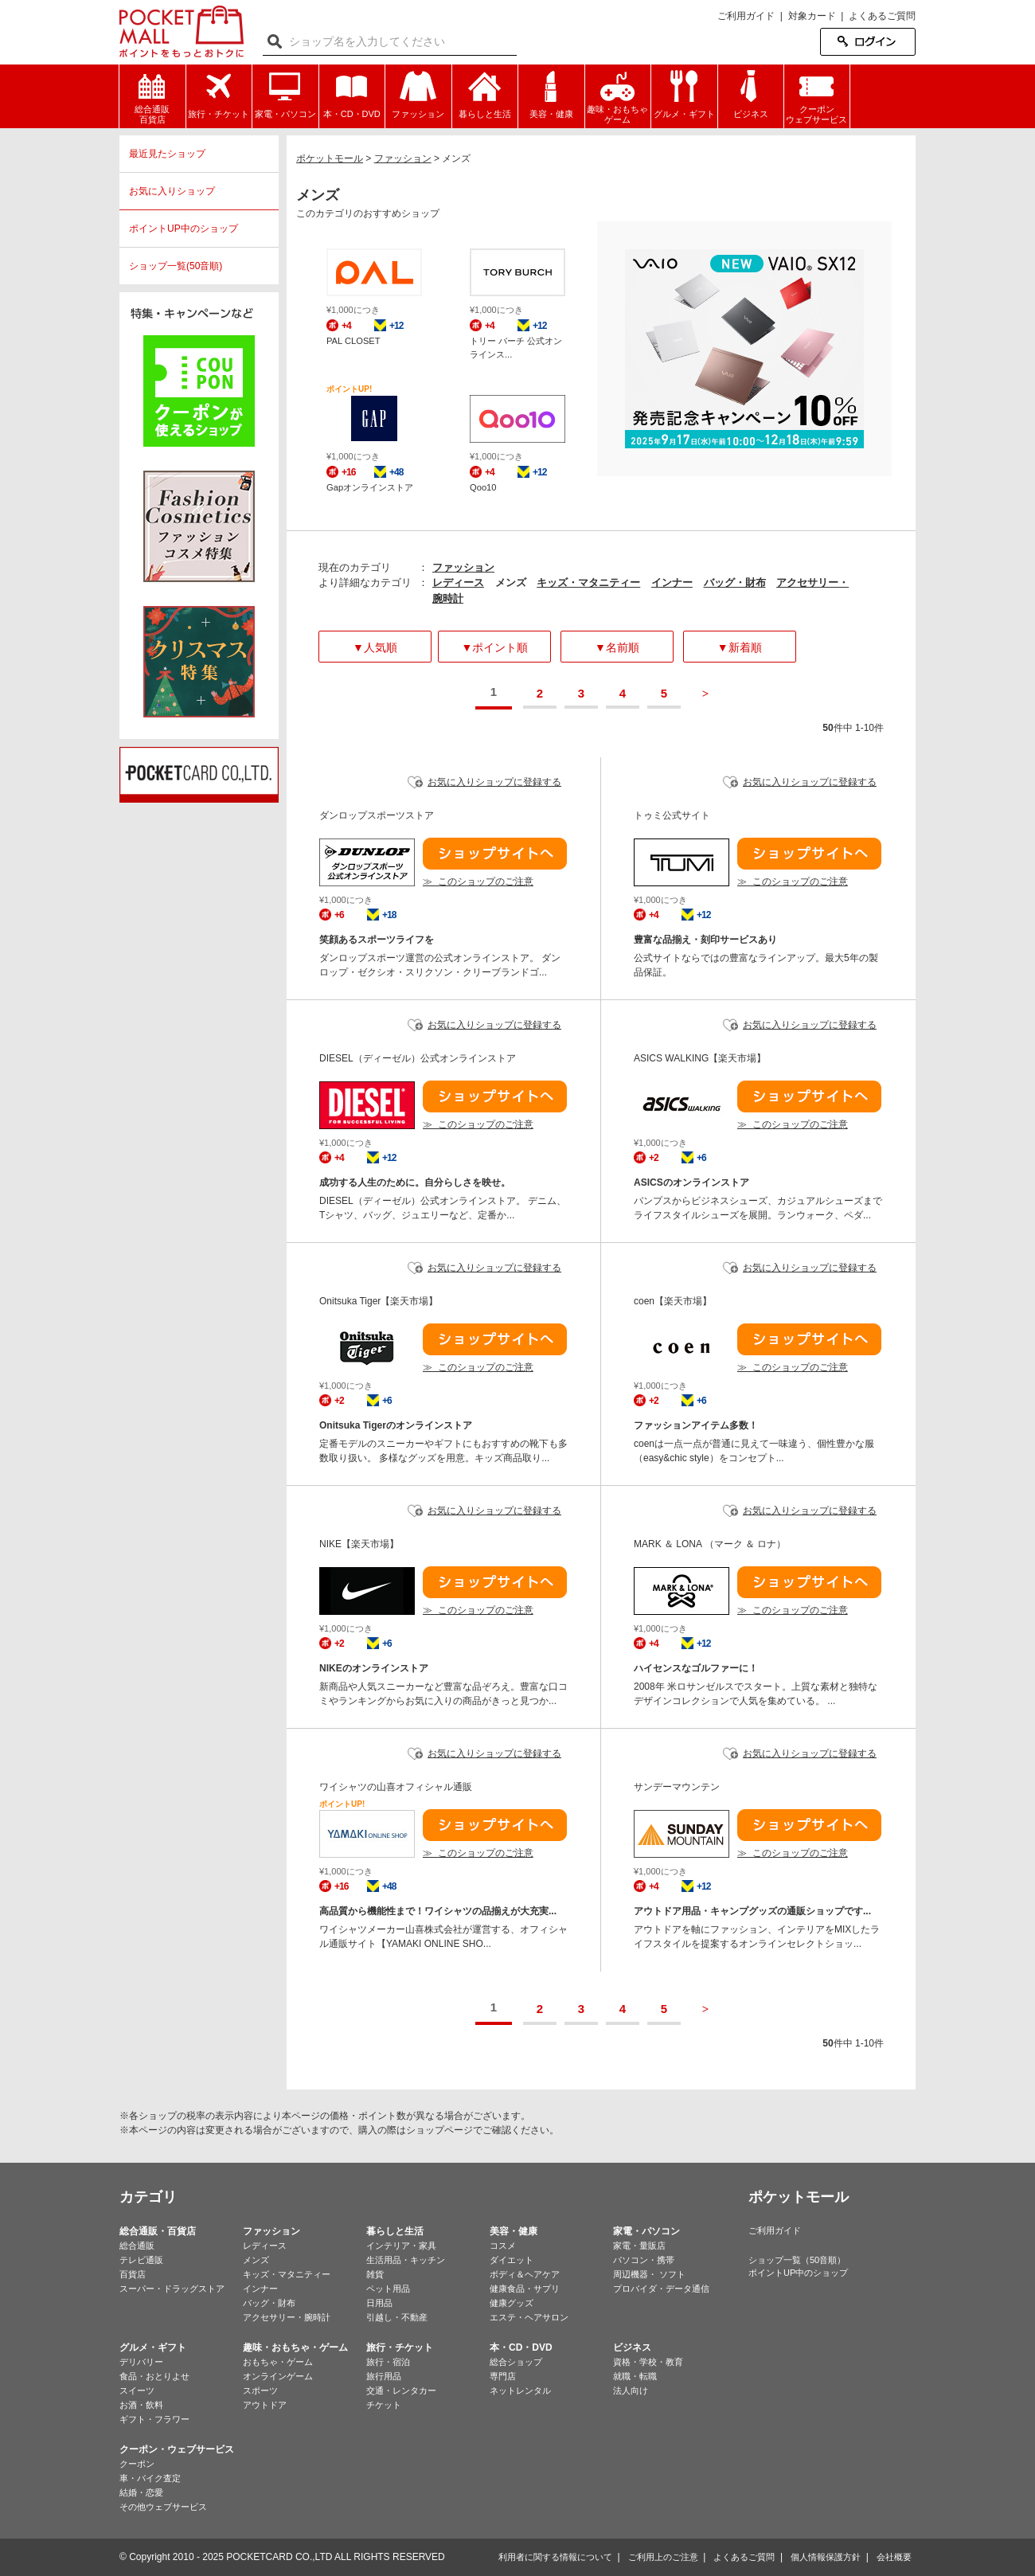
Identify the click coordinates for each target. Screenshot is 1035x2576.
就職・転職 (635, 2376)
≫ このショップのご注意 (478, 881)
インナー (672, 582)
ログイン (868, 42)
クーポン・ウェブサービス (176, 2449)
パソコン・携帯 (643, 2260)
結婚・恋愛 (141, 2492)
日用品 (379, 2303)
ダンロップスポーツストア (376, 815)
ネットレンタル (520, 2390)
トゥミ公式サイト (672, 815)
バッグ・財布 (735, 582)
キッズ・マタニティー (588, 582)
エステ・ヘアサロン (529, 2317)
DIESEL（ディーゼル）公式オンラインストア (417, 1058)
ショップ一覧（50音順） (797, 2260)
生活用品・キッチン (405, 2260)
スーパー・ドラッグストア (172, 2288)
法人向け (630, 2390)
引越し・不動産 (397, 2317)
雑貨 (375, 2274)
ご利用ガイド (746, 15)
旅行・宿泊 (388, 2362)
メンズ (256, 2260)
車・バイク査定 (150, 2478)
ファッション (463, 567)
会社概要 (894, 2557)
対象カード (812, 15)
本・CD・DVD (521, 2347)
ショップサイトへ (495, 854)
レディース (458, 582)
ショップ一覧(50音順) (175, 266)
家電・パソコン (646, 2231)
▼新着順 (739, 647)
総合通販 (136, 2245)
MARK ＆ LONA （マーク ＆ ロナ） (710, 1544)
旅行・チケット (399, 2347)
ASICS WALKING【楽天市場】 (700, 1058)
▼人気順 (375, 647)
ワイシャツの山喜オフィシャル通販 (395, 1786)
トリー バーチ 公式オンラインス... (516, 347)
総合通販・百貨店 (157, 2231)
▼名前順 (617, 647)
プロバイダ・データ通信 (661, 2288)
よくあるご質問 (882, 15)
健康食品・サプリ (525, 2288)
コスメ (503, 2245)
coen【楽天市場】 (673, 1301)
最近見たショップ (167, 153)
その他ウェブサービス (163, 2507)
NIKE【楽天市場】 (359, 1544)
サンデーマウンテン (677, 1786)
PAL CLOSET (353, 341)
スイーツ (136, 2390)
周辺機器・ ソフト (649, 2274)
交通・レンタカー (401, 2390)
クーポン (136, 2464)
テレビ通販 (141, 2260)
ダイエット (511, 2260)
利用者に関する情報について (555, 2557)
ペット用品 (388, 2288)
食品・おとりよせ (154, 2376)
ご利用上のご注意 (663, 2557)
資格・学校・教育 (648, 2362)
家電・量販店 (639, 2245)
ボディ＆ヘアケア (525, 2274)
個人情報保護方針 (826, 2557)
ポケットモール (181, 31)
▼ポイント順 (494, 647)
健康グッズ (511, 2303)
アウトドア (265, 2405)
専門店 (503, 2376)
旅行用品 (383, 2376)
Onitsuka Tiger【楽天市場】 (378, 1301)
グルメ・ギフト (152, 2347)
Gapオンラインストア (369, 487)
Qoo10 (483, 487)
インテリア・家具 (401, 2245)
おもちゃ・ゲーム (278, 2362)
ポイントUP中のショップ (183, 228)
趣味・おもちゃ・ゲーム (295, 2347)
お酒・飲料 (141, 2405)
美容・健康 (513, 2231)
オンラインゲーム (278, 2376)
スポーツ (260, 2390)
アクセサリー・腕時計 (286, 2317)
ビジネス (632, 2347)
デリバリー (141, 2362)
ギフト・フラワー (154, 2419)
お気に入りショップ (172, 191)
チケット (383, 2405)
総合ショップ (516, 2362)
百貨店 (132, 2274)
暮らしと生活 (395, 2231)
